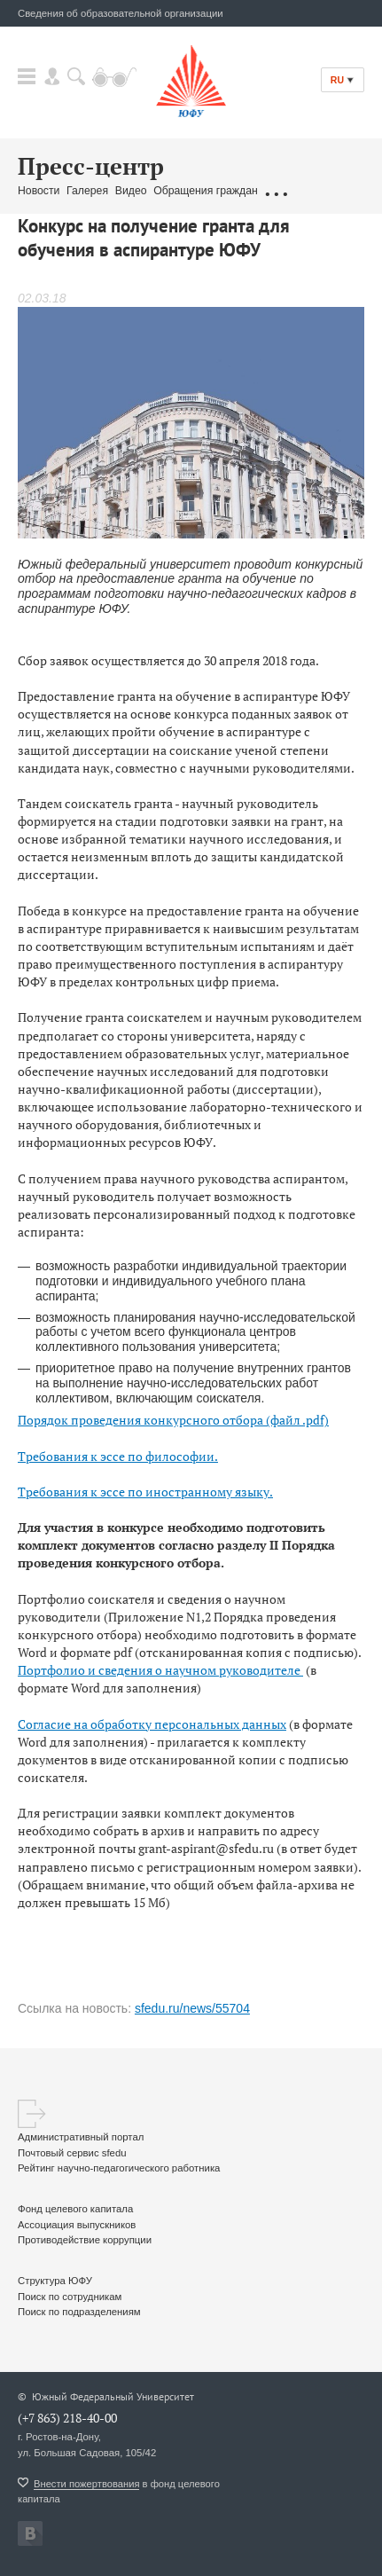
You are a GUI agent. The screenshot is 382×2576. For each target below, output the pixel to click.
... (275, 192)
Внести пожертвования (86, 2483)
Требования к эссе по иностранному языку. (145, 1491)
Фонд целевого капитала (75, 2208)
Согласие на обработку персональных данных (152, 1724)
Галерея (87, 191)
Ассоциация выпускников (77, 2224)
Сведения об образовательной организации (120, 13)
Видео (131, 191)
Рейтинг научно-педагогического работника (119, 2168)
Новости (38, 191)
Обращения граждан (205, 191)
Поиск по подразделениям (79, 2311)
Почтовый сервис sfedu (72, 2153)
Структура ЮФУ (55, 2280)
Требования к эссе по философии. (118, 1456)
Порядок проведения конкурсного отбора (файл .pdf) (173, 1419)
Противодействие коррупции (85, 2239)
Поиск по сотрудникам (69, 2296)
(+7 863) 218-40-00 (67, 2417)
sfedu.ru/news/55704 (192, 2008)
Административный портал (81, 2137)
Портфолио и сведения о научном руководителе (160, 1669)
